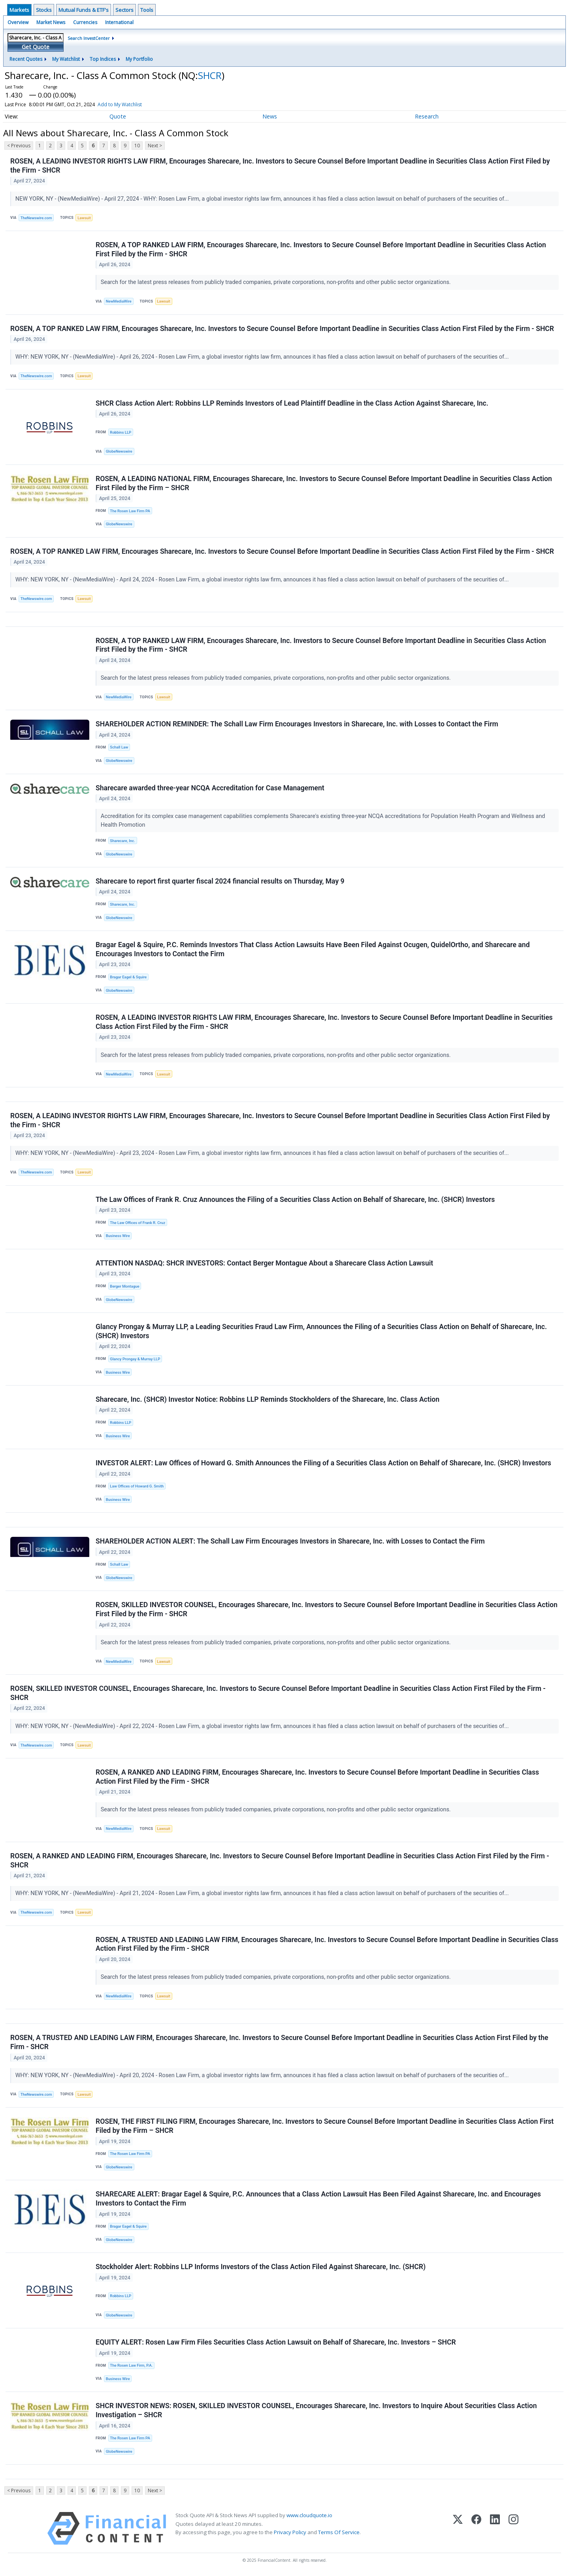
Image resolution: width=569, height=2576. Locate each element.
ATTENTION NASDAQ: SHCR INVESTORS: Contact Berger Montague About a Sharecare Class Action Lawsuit (264, 1263)
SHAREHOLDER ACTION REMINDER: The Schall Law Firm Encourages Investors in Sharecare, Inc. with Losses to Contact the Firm (297, 724)
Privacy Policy (290, 2532)
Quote (117, 116)
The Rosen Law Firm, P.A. (131, 2366)
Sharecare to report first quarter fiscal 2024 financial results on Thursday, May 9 (220, 881)
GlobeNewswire (119, 451)
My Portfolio (139, 59)
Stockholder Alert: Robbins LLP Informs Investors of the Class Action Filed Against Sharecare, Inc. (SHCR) (261, 2267)
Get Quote (35, 47)
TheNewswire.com (36, 218)
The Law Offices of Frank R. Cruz (137, 1222)
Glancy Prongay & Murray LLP (135, 1359)
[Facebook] (476, 2529)
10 (137, 145)
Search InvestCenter (89, 38)
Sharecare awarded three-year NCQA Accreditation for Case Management (210, 788)
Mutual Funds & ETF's (83, 9)
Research (427, 116)
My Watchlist (66, 59)
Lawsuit (83, 218)
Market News (50, 22)
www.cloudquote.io (309, 2516)
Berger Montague (124, 1286)
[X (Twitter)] (458, 2529)
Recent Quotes (25, 59)
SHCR (210, 75)
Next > (155, 145)
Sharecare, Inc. (122, 841)
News (269, 116)
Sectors (124, 9)
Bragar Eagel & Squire (128, 977)
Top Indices (103, 59)
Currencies (85, 22)
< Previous (18, 145)
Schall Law (119, 747)
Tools (146, 9)
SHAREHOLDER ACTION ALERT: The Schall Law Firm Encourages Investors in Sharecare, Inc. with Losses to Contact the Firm (290, 1542)
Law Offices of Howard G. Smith (137, 1486)
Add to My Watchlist (120, 104)
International (119, 22)
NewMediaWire (119, 301)
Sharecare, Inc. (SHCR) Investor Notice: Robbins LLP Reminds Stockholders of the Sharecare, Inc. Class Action (267, 1400)
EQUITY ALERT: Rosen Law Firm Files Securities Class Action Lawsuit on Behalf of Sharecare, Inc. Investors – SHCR (276, 2343)
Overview (18, 22)
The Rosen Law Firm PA (130, 511)
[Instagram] (513, 2529)
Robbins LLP (120, 432)
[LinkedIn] (495, 2529)
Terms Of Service (339, 2532)
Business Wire (118, 1236)
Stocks (44, 9)
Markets (19, 9)
